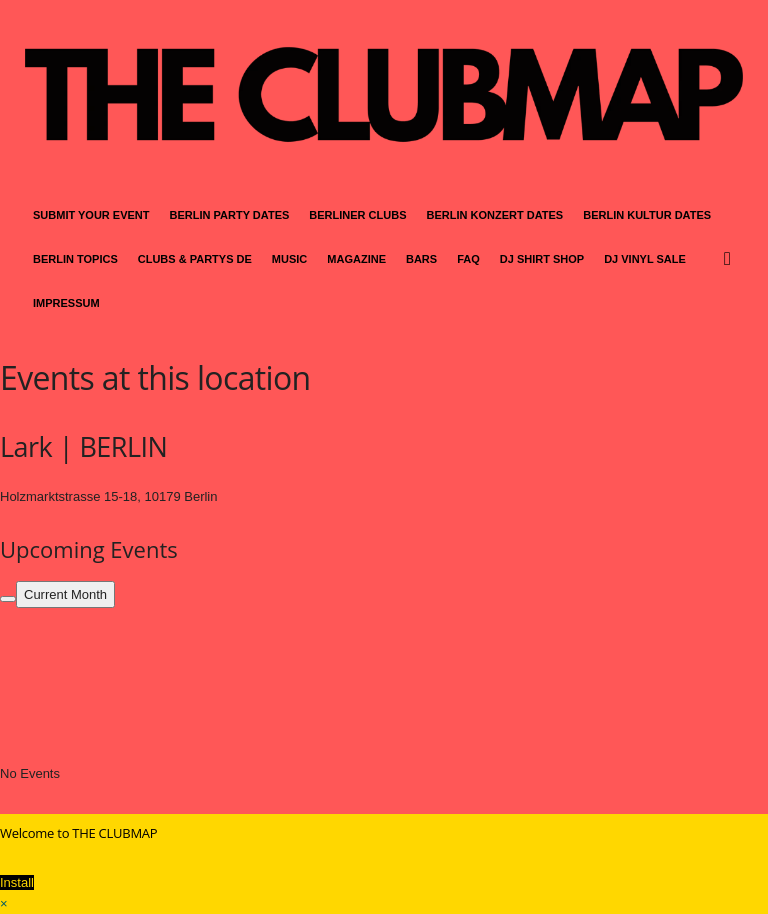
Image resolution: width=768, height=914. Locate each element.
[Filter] (8, 599)
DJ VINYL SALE (645, 259)
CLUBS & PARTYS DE (195, 259)
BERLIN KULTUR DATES (647, 215)
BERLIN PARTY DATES (230, 215)
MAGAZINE (356, 259)
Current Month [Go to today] (65, 594)
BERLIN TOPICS (75, 259)
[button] (732, 259)
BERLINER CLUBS (357, 215)
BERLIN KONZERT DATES (495, 215)
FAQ (468, 259)
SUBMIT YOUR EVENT (91, 215)
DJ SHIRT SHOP (542, 259)
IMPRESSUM (66, 303)
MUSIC (289, 259)
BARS (421, 259)
